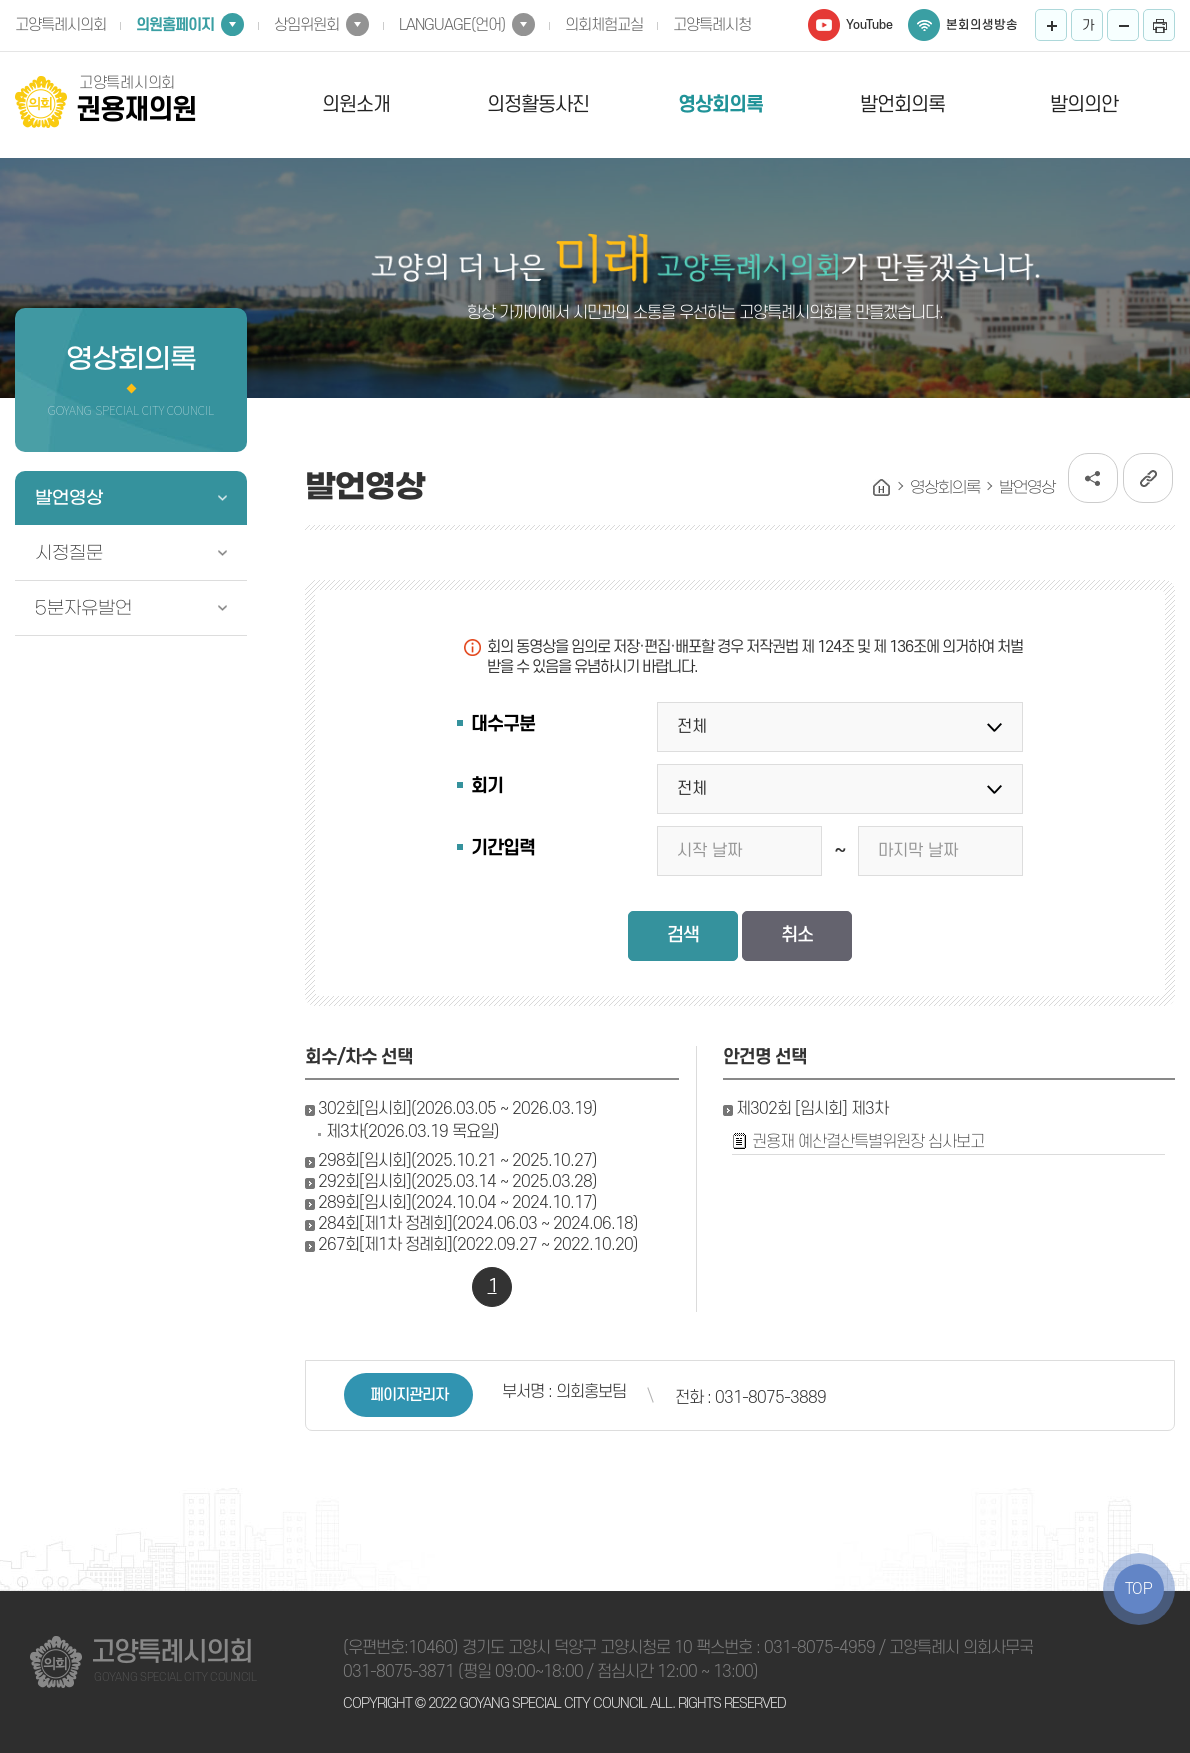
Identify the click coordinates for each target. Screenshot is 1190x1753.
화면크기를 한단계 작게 (1123, 25)
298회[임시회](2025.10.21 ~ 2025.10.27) (457, 1161)
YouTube (869, 25)
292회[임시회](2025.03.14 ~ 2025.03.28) (457, 1182)
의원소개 (356, 105)
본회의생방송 (982, 25)
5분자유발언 (83, 608)
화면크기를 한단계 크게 (1051, 25)
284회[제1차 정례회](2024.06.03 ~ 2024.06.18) (478, 1224)
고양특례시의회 (60, 25)
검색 (683, 935)
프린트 (1159, 25)
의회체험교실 (604, 25)
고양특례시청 (712, 25)
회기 (487, 786)
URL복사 (1148, 478)
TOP (1139, 1589)
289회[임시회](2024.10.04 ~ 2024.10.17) (457, 1203)
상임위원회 (306, 25)
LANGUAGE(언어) (452, 25)
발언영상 (69, 498)
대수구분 (503, 724)
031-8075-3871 (398, 1672)
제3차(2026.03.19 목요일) (412, 1132)
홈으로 (882, 488)
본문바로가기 (0, 0)
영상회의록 (720, 105)
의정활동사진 (538, 105)
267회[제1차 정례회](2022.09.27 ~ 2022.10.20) (478, 1245)
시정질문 (69, 553)
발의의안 (1084, 105)
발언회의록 (902, 105)
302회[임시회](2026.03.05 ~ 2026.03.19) (457, 1109)
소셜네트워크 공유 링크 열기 (1093, 478)
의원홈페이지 (175, 25)
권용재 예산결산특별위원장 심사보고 (868, 1142)
